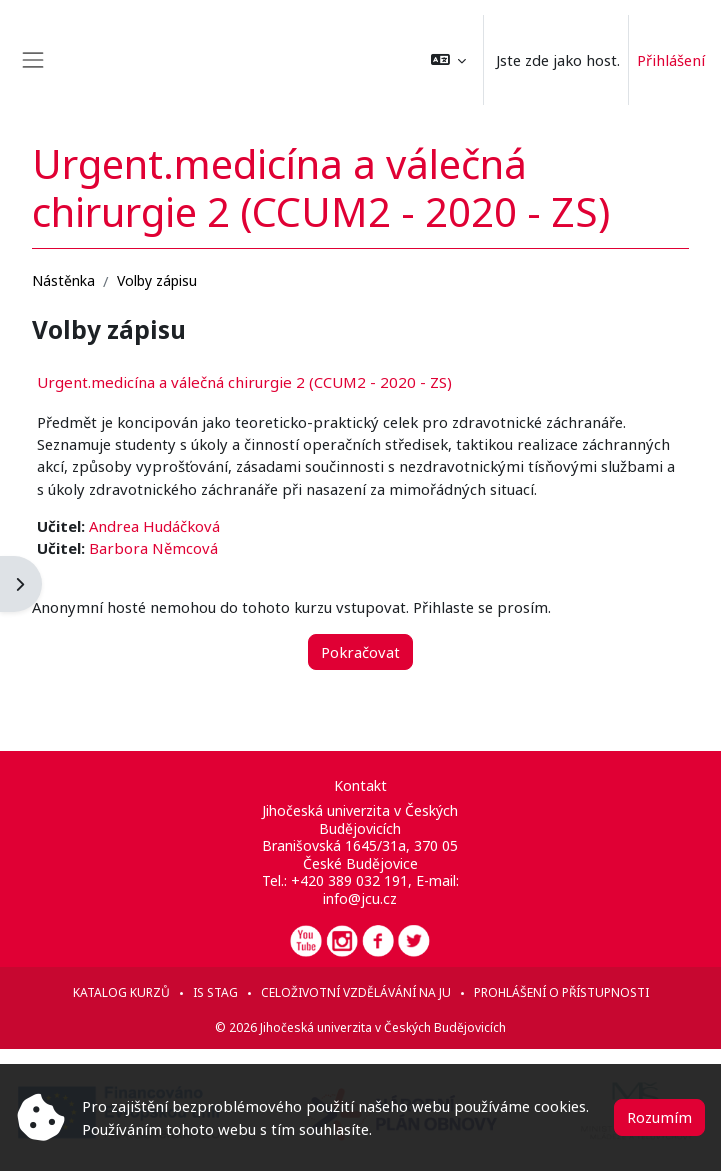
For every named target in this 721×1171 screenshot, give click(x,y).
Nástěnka (63, 280)
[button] (448, 60)
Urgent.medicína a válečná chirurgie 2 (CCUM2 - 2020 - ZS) (244, 382)
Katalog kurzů (121, 992)
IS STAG (215, 992)
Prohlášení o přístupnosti (561, 992)
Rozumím (659, 1117)
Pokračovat (360, 652)
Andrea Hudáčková (154, 526)
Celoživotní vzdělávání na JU (356, 992)
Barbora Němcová (153, 548)
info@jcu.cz (360, 898)
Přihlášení (671, 60)
